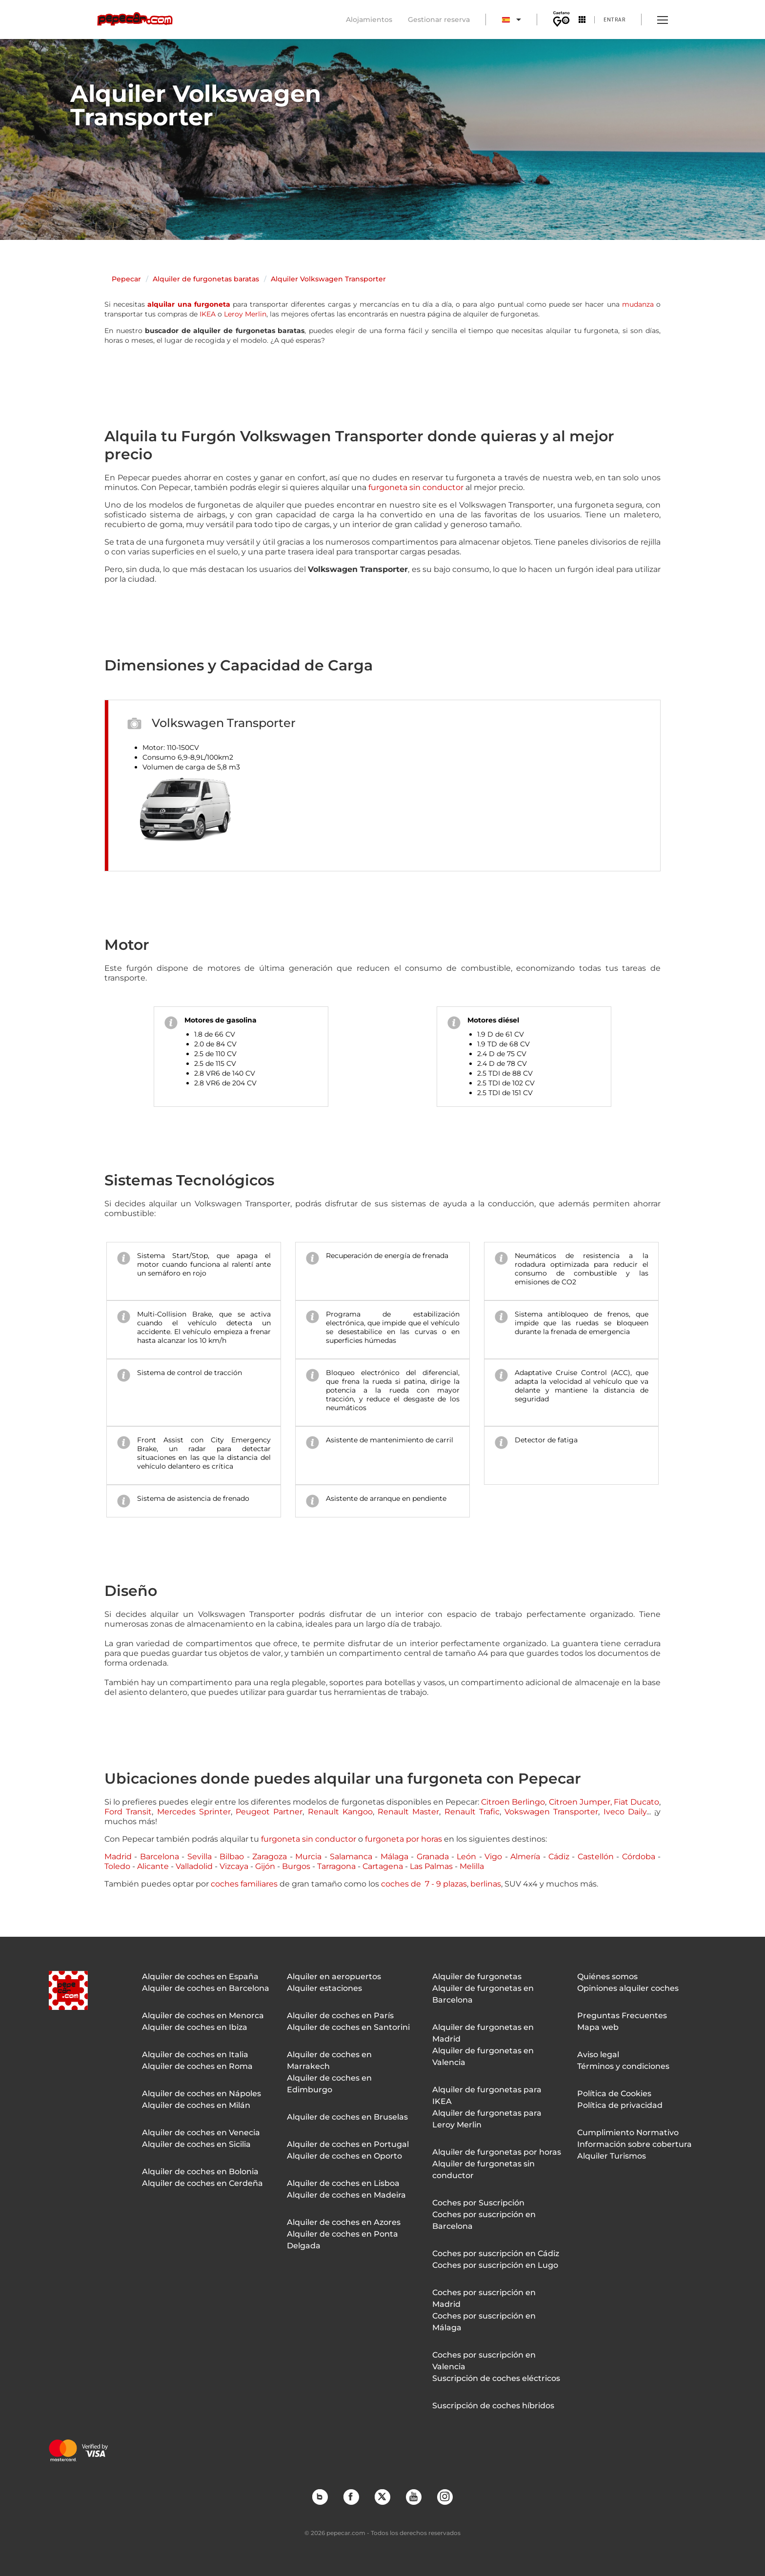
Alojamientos (369, 19)
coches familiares (244, 1883)
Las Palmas (431, 1866)
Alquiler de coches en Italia (195, 2054)
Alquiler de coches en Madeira (346, 2195)
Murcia (308, 1856)
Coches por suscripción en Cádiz (495, 2253)
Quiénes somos (607, 1976)
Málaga (394, 1856)
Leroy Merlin (245, 314)
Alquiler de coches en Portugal (348, 2144)
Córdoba (638, 1856)
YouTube (413, 2496)
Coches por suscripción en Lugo (495, 2265)
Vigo (493, 1856)
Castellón (596, 1856)
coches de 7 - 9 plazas (424, 1883)
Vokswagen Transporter (551, 1811)
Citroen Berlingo (513, 1802)
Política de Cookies (614, 2093)
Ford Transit (128, 1811)
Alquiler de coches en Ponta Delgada (342, 2239)
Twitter (382, 2496)
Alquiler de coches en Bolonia (200, 2171)
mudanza (638, 304)
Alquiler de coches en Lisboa (343, 2183)
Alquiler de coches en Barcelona (205, 1988)
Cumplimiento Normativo (628, 2132)
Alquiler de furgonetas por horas (496, 2152)
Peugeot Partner (269, 1811)
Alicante (153, 1866)
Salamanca (351, 1856)
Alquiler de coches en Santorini (348, 2027)
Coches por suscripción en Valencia (484, 2360)
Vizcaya (234, 1866)
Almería (525, 1856)
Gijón (265, 1866)
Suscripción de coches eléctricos (496, 2378)
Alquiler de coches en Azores (344, 2222)
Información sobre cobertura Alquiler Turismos (634, 2150)
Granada (433, 1856)
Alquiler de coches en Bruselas (347, 2117)
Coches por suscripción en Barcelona (484, 2220)
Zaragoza (269, 1856)
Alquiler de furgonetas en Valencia (483, 2056)
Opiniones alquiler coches (628, 1988)
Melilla (472, 1866)
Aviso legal (598, 2054)
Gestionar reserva (439, 19)
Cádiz (558, 1856)
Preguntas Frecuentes (622, 2015)
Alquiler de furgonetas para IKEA (487, 2095)
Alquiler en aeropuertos (334, 1976)
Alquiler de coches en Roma (197, 2066)
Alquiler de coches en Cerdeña (202, 2183)
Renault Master (408, 1811)
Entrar (614, 19)
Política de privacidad (620, 2105)
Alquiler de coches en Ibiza (194, 2027)
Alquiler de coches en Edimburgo (329, 2083)
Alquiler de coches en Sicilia (196, 2144)
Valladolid (194, 1866)
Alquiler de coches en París (340, 2015)
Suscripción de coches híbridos (493, 2405)
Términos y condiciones (623, 2066)
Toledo (117, 1866)
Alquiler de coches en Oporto (344, 2156)
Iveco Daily (625, 1811)
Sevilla (199, 1856)
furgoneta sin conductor (415, 487)
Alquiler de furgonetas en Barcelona (483, 1994)
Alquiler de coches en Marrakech (329, 2060)
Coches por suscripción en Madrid (484, 2298)
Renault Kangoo (340, 1811)
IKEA (208, 314)
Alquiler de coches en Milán (196, 2105)
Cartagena (382, 1866)
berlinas (485, 1883)
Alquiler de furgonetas (477, 1976)
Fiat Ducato (636, 1802)
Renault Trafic (472, 1811)
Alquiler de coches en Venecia (201, 2132)
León (466, 1856)
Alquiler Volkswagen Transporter (328, 279)
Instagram (444, 2496)
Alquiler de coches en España (200, 1976)
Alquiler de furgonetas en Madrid (483, 2033)
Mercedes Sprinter (194, 1811)
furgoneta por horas (403, 1839)
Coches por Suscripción (478, 2202)
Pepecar (126, 279)
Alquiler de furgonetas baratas (206, 279)
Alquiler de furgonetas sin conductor (483, 2169)
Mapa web (598, 2027)
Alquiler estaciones (324, 1988)
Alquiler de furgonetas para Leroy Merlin (487, 2118)
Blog (319, 2496)
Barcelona (159, 1856)
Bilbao (232, 1856)
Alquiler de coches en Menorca (203, 2015)
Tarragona (336, 1866)
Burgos (296, 1866)
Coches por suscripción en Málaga (484, 2321)
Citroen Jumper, (580, 1802)
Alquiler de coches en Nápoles (201, 2093)
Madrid (118, 1856)
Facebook (350, 2496)
